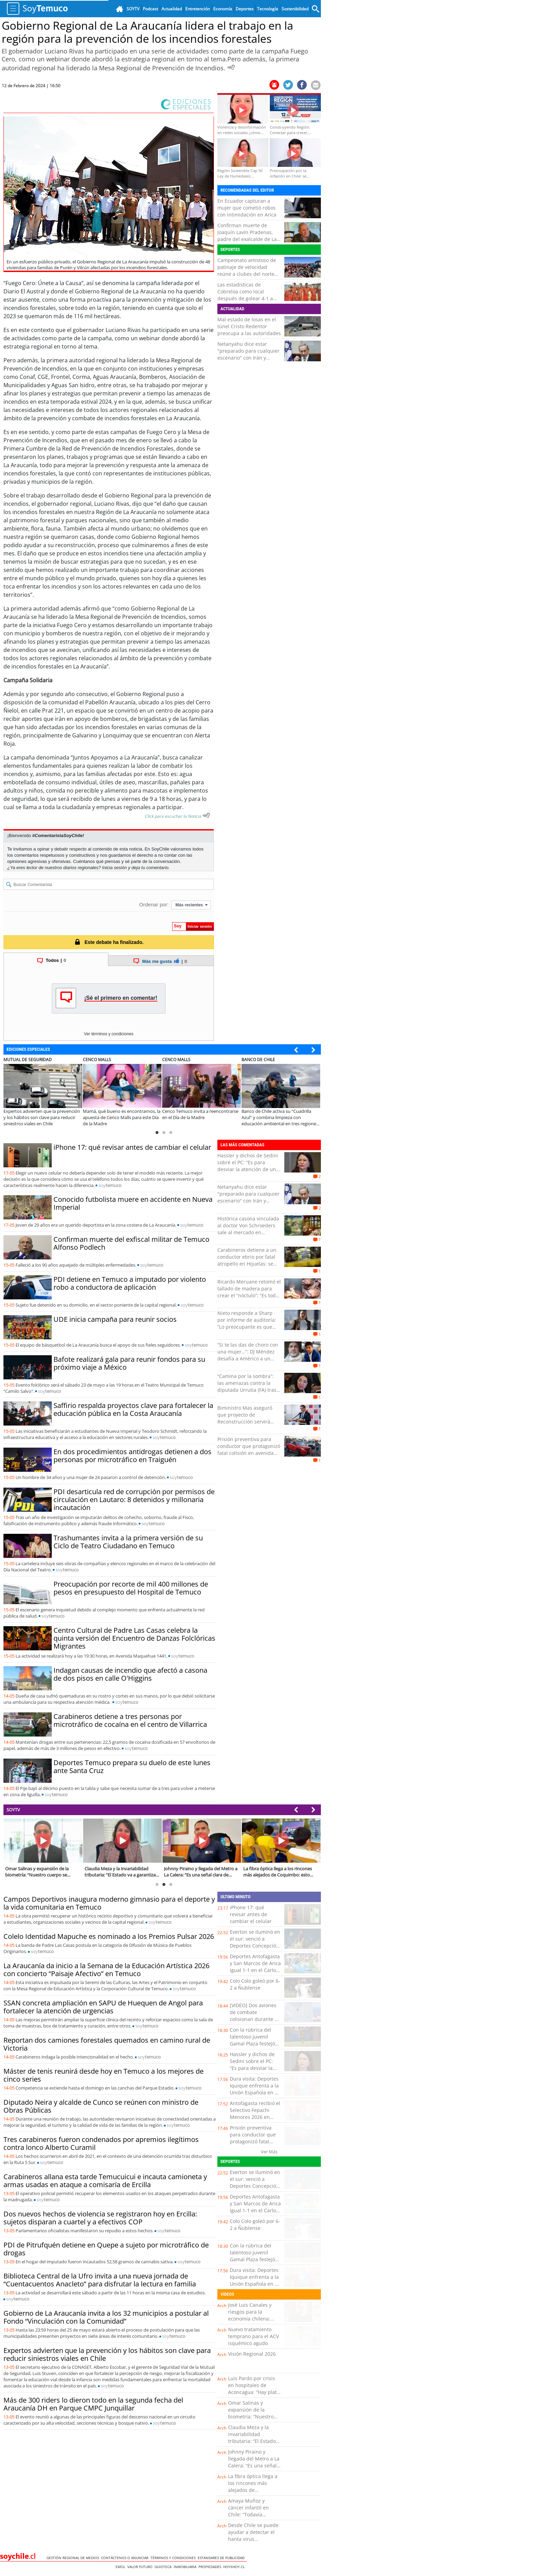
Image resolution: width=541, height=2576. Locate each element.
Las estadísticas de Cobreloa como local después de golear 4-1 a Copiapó (245, 295)
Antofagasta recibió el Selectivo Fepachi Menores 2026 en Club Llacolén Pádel (255, 2113)
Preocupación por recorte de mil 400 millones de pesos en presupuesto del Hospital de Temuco (130, 1588)
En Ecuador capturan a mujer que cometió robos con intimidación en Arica (246, 208)
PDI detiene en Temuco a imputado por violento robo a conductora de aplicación (129, 1283)
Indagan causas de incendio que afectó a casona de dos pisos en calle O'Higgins (130, 1674)
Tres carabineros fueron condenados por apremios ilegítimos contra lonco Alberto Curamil (101, 2143)
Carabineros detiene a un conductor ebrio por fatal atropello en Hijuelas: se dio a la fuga (246, 1260)
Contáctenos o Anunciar (125, 2557)
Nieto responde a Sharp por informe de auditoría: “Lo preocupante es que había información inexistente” (246, 1327)
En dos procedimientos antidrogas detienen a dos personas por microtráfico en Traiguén (132, 1455)
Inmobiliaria (186, 2566)
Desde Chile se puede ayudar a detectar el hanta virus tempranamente (253, 2535)
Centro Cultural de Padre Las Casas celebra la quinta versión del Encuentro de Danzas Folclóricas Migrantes (134, 1638)
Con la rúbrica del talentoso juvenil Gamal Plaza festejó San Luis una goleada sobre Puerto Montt (254, 2043)
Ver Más (269, 2152)
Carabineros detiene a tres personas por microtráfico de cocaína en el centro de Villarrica (130, 1720)
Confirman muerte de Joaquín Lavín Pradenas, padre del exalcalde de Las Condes (248, 235)
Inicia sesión (114, 867)
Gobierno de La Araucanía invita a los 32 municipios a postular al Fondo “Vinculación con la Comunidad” (106, 2317)
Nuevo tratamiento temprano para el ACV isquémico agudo (253, 2336)
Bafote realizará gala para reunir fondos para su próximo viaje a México (129, 1363)
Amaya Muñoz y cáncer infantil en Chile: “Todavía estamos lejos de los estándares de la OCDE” (251, 2517)
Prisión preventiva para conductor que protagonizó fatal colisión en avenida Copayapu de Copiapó (248, 1449)
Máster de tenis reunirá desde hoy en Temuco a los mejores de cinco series (103, 2075)
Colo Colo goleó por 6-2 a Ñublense (255, 1984)
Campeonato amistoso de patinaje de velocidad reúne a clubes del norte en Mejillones (246, 270)
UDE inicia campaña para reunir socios (115, 1319)
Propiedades (210, 2566)
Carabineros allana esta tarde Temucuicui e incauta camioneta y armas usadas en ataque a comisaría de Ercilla (105, 2180)
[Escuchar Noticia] (231, 67)
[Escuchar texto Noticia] (206, 815)
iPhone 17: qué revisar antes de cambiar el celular (132, 1147)
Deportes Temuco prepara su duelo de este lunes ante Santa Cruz (131, 1766)
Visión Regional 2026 (252, 2354)
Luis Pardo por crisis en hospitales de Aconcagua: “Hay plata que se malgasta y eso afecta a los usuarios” (253, 2392)
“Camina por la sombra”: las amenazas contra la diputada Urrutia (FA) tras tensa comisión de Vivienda (249, 1386)
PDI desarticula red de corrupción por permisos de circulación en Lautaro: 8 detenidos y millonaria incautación (134, 1499)
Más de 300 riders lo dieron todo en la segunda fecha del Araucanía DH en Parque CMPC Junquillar (93, 2404)
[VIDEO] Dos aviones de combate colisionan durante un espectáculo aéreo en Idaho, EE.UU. (255, 2019)
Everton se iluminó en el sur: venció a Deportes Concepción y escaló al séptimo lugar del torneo (255, 1946)
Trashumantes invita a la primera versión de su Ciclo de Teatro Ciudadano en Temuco (128, 1541)
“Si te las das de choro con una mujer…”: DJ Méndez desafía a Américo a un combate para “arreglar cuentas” (247, 1358)
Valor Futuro (141, 2566)
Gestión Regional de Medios (74, 2557)
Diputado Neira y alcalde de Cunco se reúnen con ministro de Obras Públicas (100, 2106)
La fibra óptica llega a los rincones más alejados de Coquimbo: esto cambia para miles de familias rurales (253, 2493)
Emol (121, 2566)
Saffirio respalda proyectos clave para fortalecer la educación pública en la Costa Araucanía (133, 1409)
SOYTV (13, 1810)
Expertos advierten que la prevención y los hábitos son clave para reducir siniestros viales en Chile (107, 2354)
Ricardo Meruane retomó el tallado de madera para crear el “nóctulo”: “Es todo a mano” (249, 1292)
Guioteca (164, 2566)
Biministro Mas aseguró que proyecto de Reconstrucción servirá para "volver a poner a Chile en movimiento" (244, 1422)
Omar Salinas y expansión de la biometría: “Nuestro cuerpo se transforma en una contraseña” (253, 2416)
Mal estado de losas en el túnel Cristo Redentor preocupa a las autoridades (249, 326)
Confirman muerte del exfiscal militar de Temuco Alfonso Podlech (131, 1243)
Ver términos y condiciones (108, 1034)
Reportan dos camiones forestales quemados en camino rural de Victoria (106, 2044)
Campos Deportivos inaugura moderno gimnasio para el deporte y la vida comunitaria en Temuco (109, 1903)
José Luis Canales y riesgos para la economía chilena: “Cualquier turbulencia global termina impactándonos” (254, 2322)
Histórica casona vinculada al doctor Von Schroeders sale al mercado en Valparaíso (248, 1228)
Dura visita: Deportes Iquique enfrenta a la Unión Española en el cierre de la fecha (254, 2089)
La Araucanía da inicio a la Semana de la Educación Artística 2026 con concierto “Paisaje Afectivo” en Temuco (106, 1969)
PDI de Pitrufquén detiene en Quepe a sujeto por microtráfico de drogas (106, 2248)
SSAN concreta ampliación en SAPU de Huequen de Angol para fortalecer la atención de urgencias (103, 2006)
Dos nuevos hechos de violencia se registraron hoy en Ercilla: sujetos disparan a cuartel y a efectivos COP (100, 2217)
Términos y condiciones (174, 2557)
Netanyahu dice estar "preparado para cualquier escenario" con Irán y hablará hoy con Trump (248, 354)
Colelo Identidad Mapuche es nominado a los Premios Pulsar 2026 (108, 1936)
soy (109, 1185)
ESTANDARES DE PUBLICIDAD (222, 2557)
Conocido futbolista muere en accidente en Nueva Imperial (133, 1203)
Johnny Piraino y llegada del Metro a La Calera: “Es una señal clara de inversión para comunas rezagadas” (253, 2468)
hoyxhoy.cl (235, 2566)
